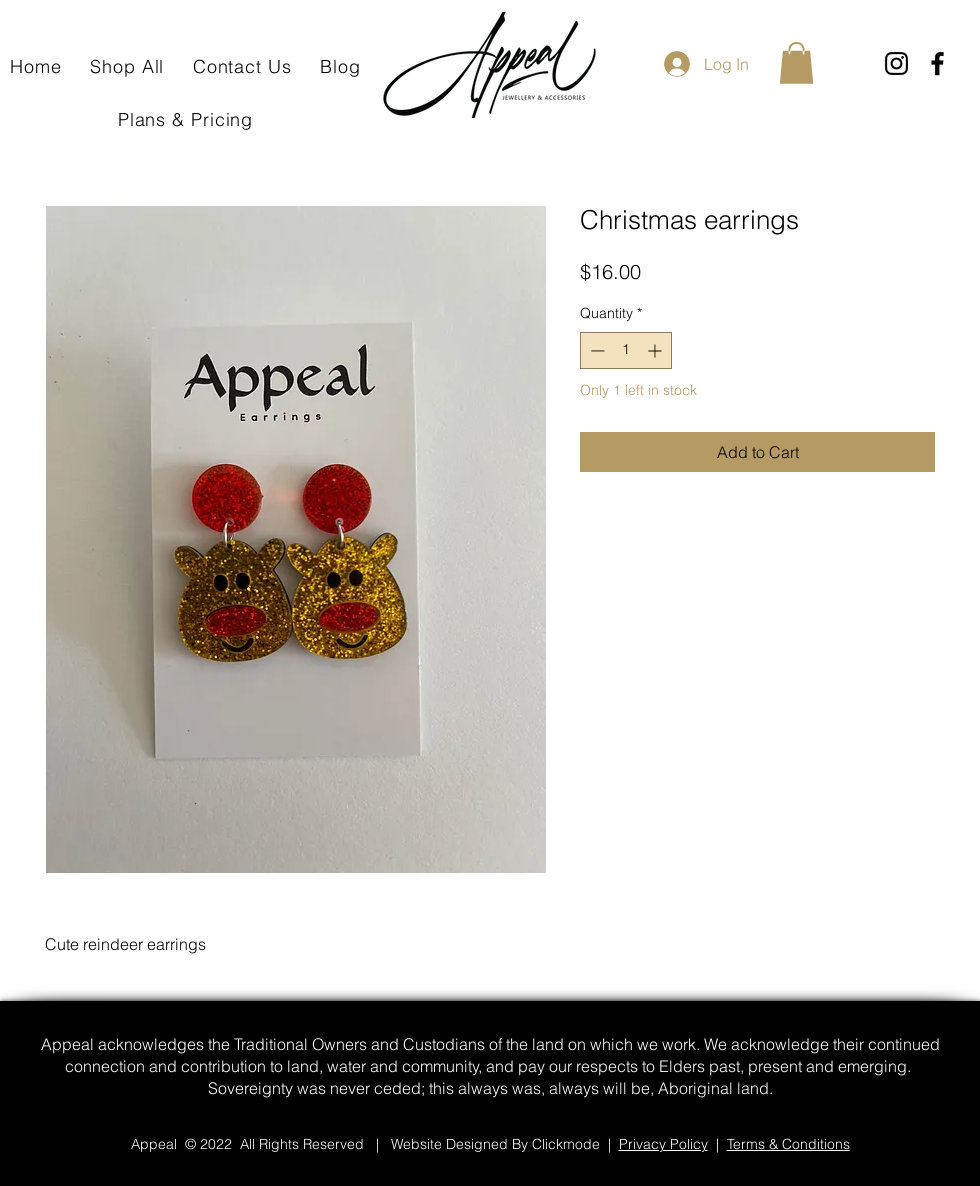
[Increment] (656, 350)
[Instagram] (896, 63)
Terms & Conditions (788, 1144)
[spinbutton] (626, 350)
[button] (796, 63)
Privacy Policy (663, 1144)
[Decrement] (595, 350)
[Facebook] (937, 63)
